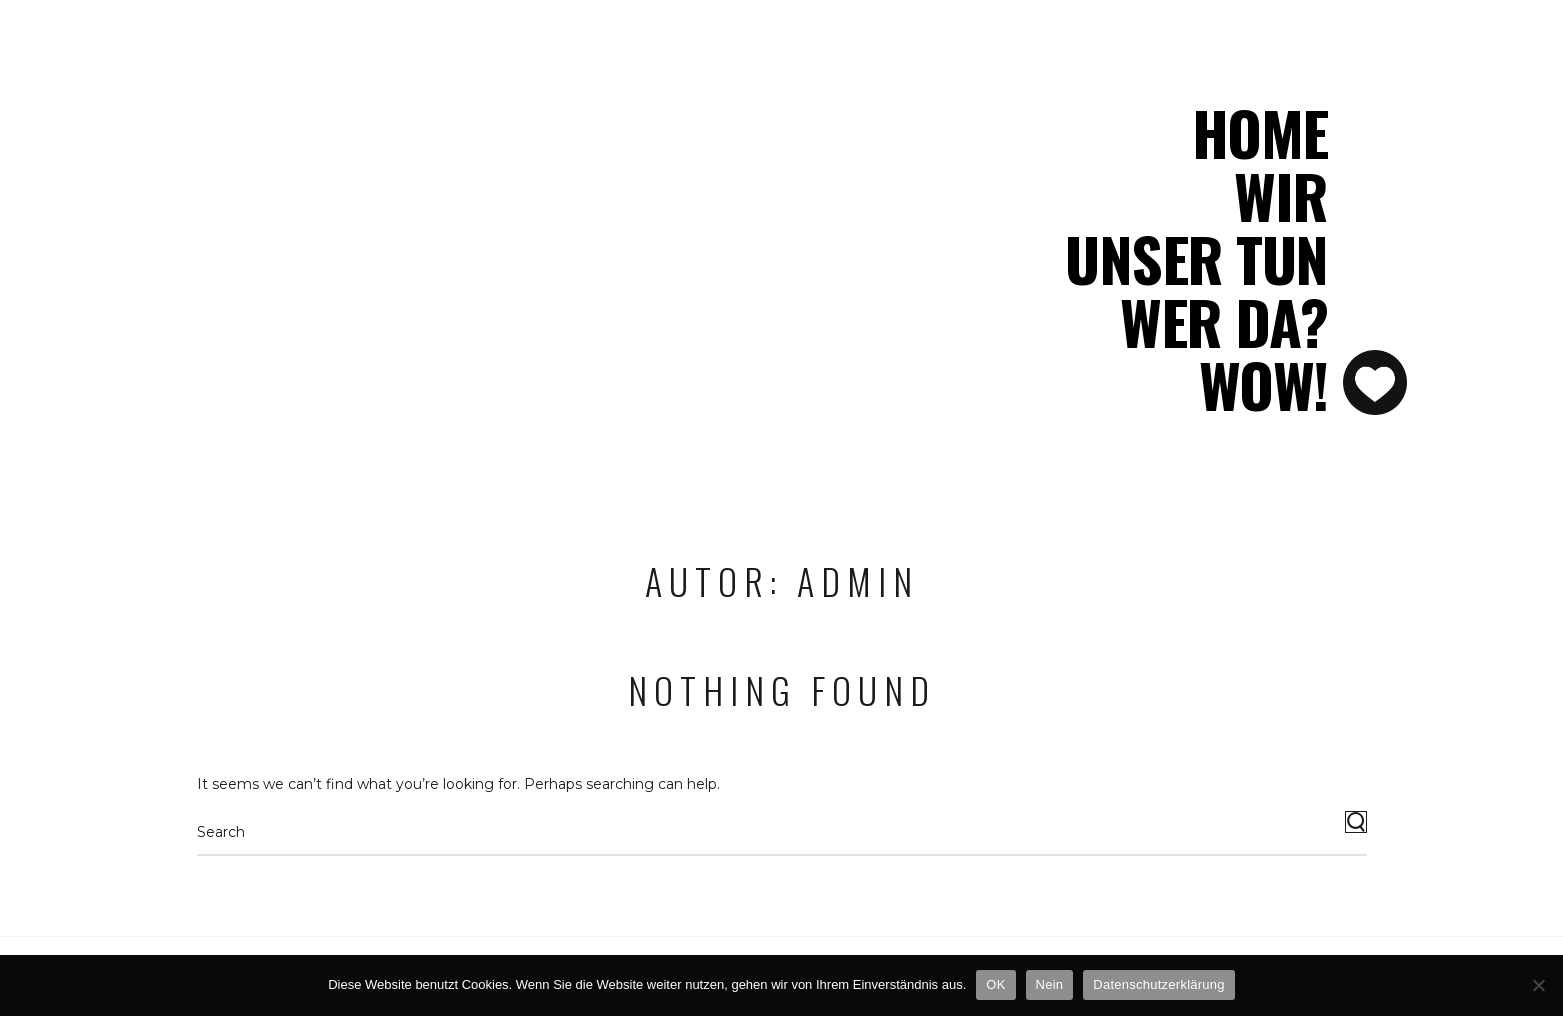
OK (995, 984)
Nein (1050, 984)
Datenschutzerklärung (1158, 984)
